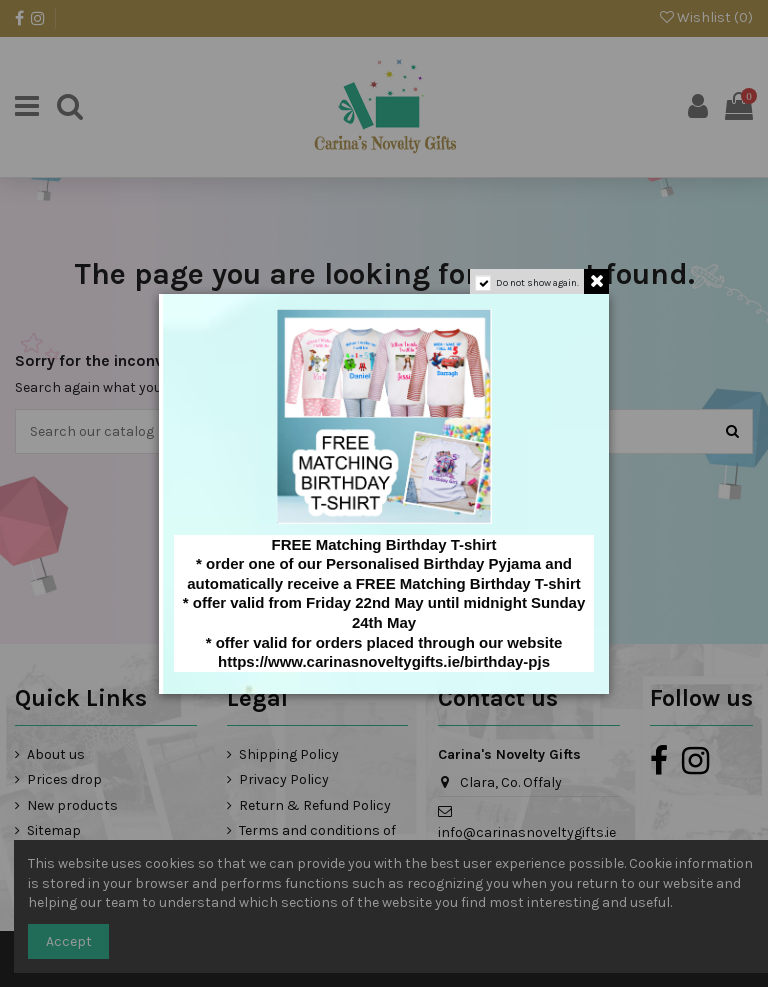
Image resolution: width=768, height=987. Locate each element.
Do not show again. (537, 283)
